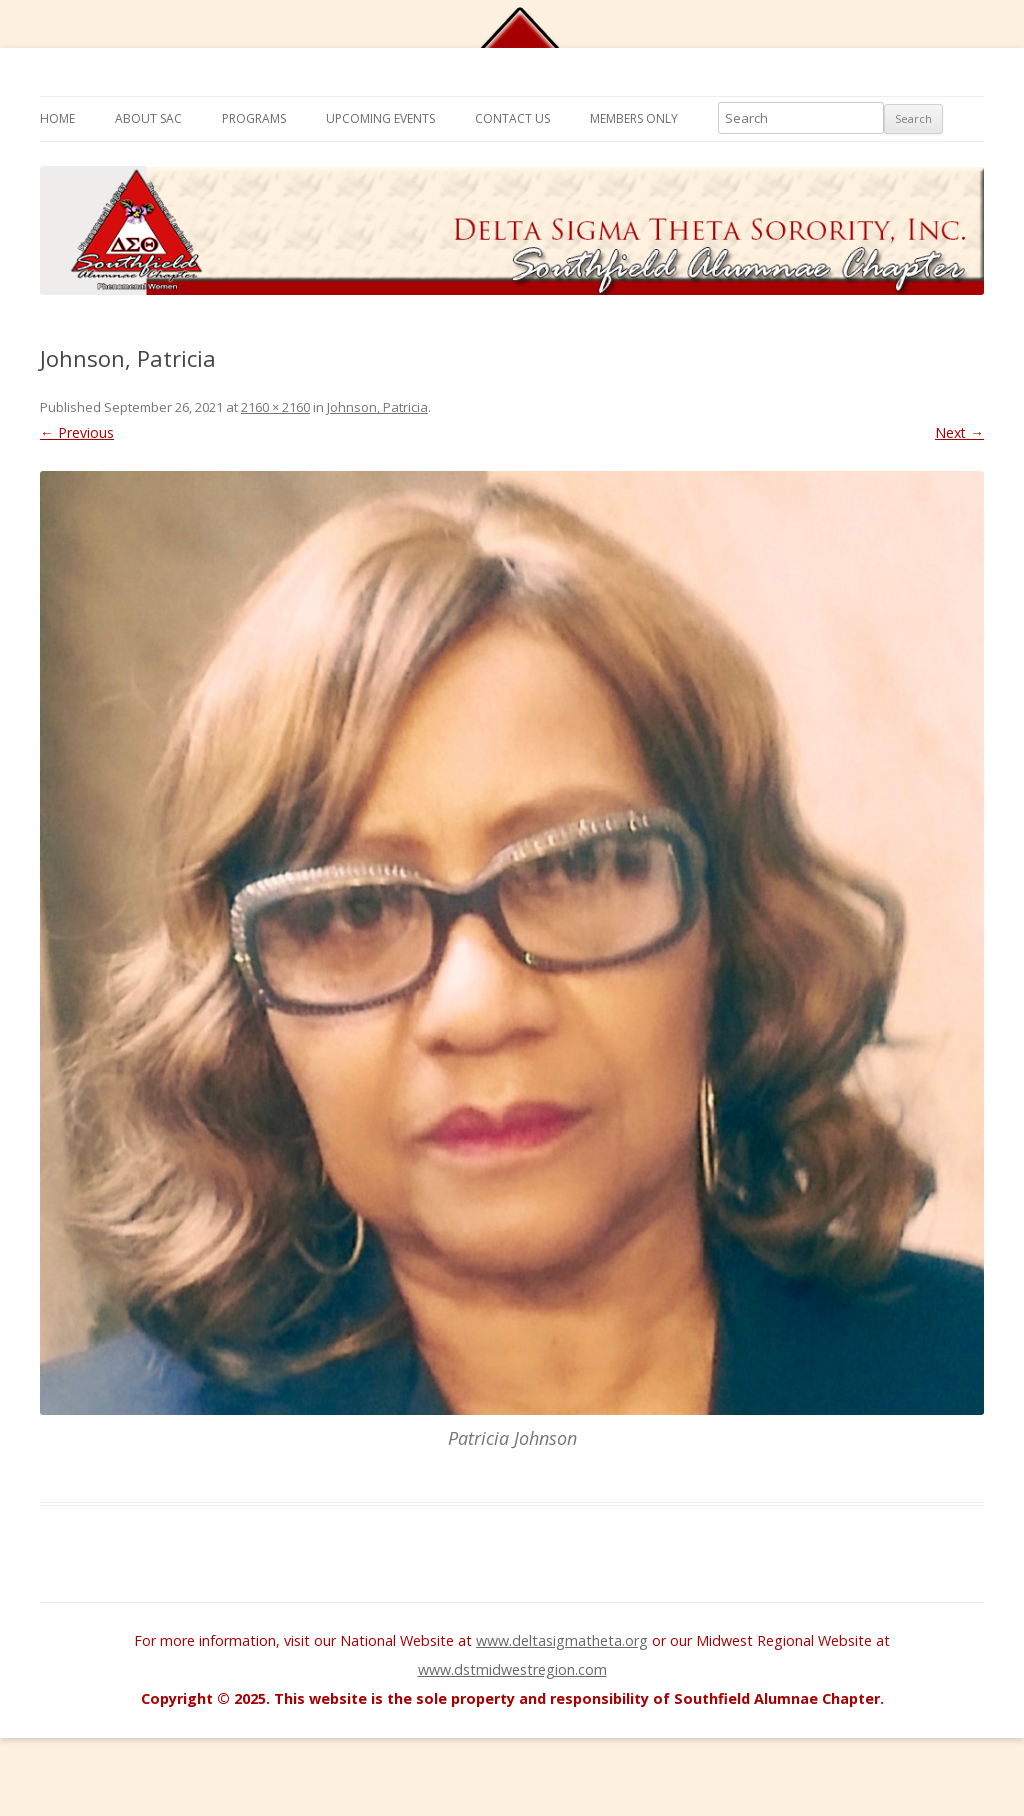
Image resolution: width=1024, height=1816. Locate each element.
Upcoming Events (380, 118)
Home (57, 118)
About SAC (148, 118)
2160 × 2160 (275, 407)
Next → (959, 432)
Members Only (634, 118)
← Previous (77, 432)
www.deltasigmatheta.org (562, 1640)
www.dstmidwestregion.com (512, 1669)
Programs (254, 118)
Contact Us (512, 118)
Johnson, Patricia (377, 407)
